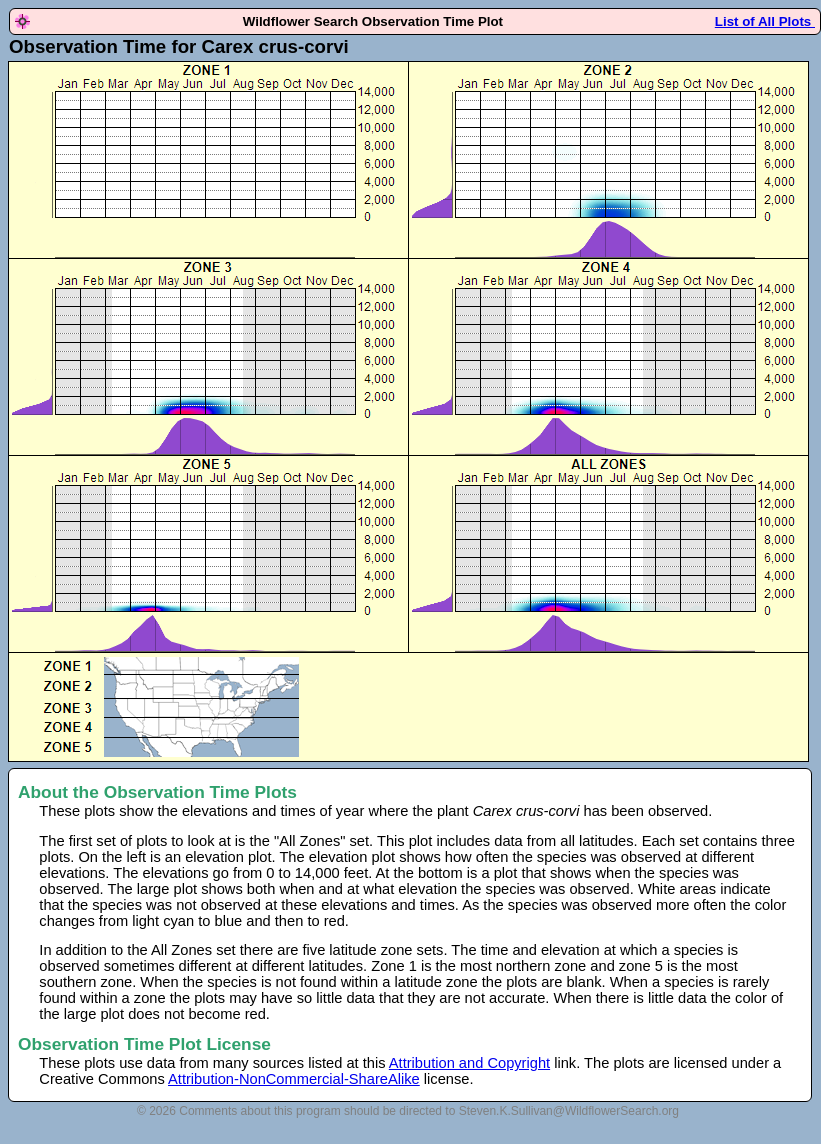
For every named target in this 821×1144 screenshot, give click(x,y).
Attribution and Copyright (469, 1063)
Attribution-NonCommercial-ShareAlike (294, 1079)
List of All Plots (765, 21)
